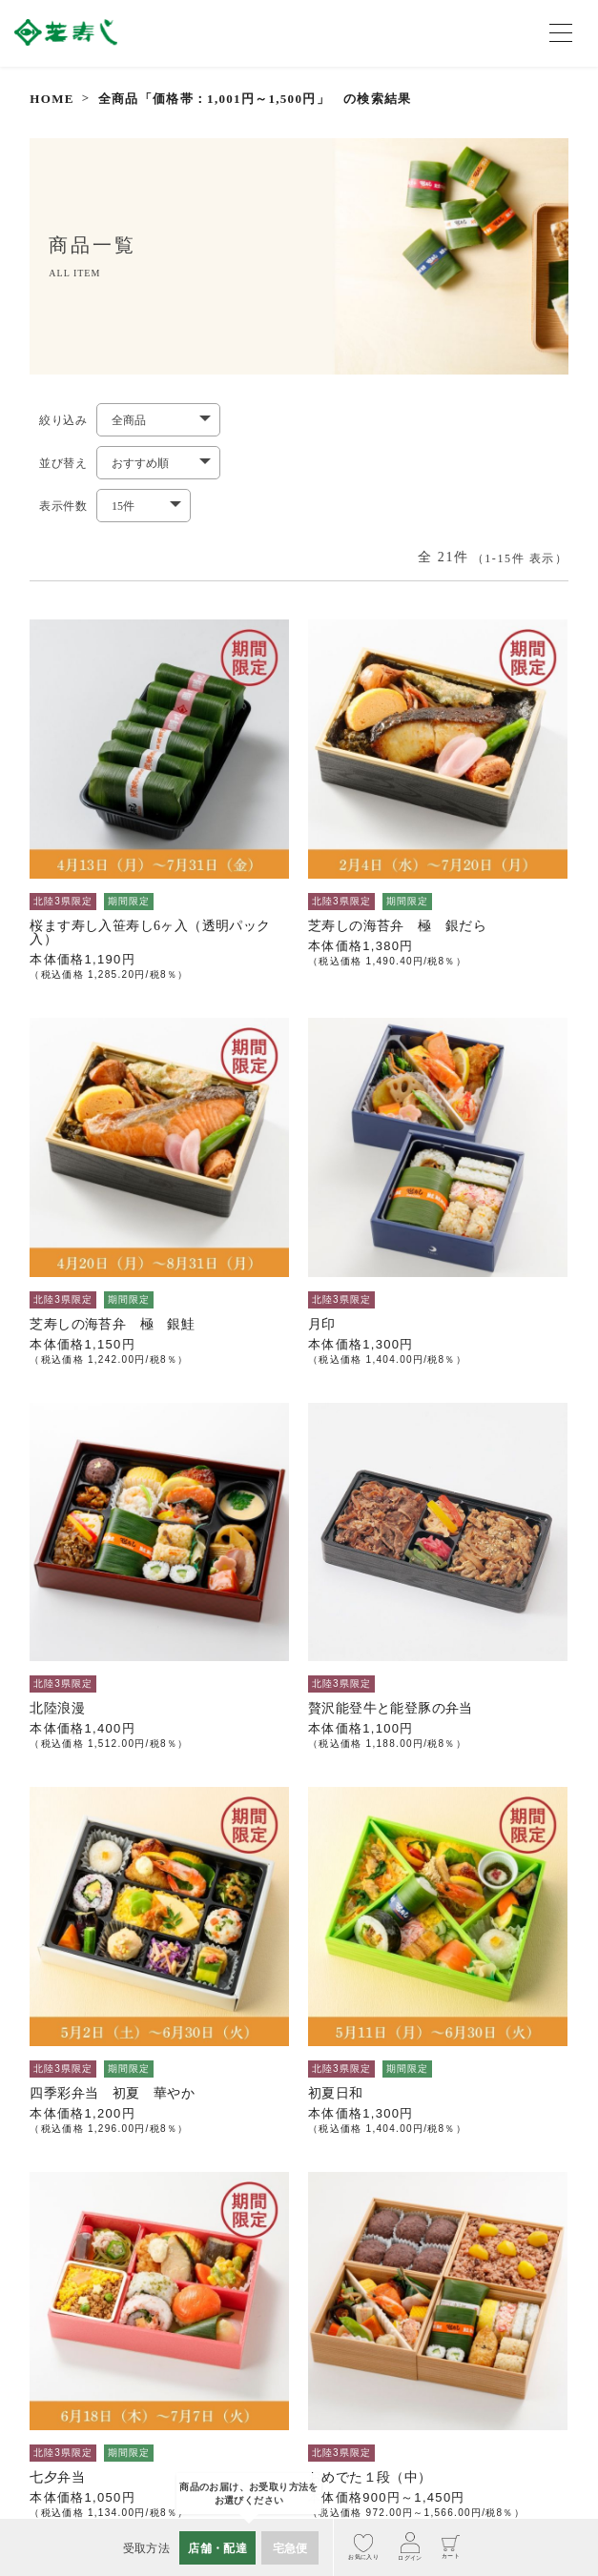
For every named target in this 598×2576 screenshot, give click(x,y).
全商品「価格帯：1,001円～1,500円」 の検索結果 (255, 98)
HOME (51, 98)
